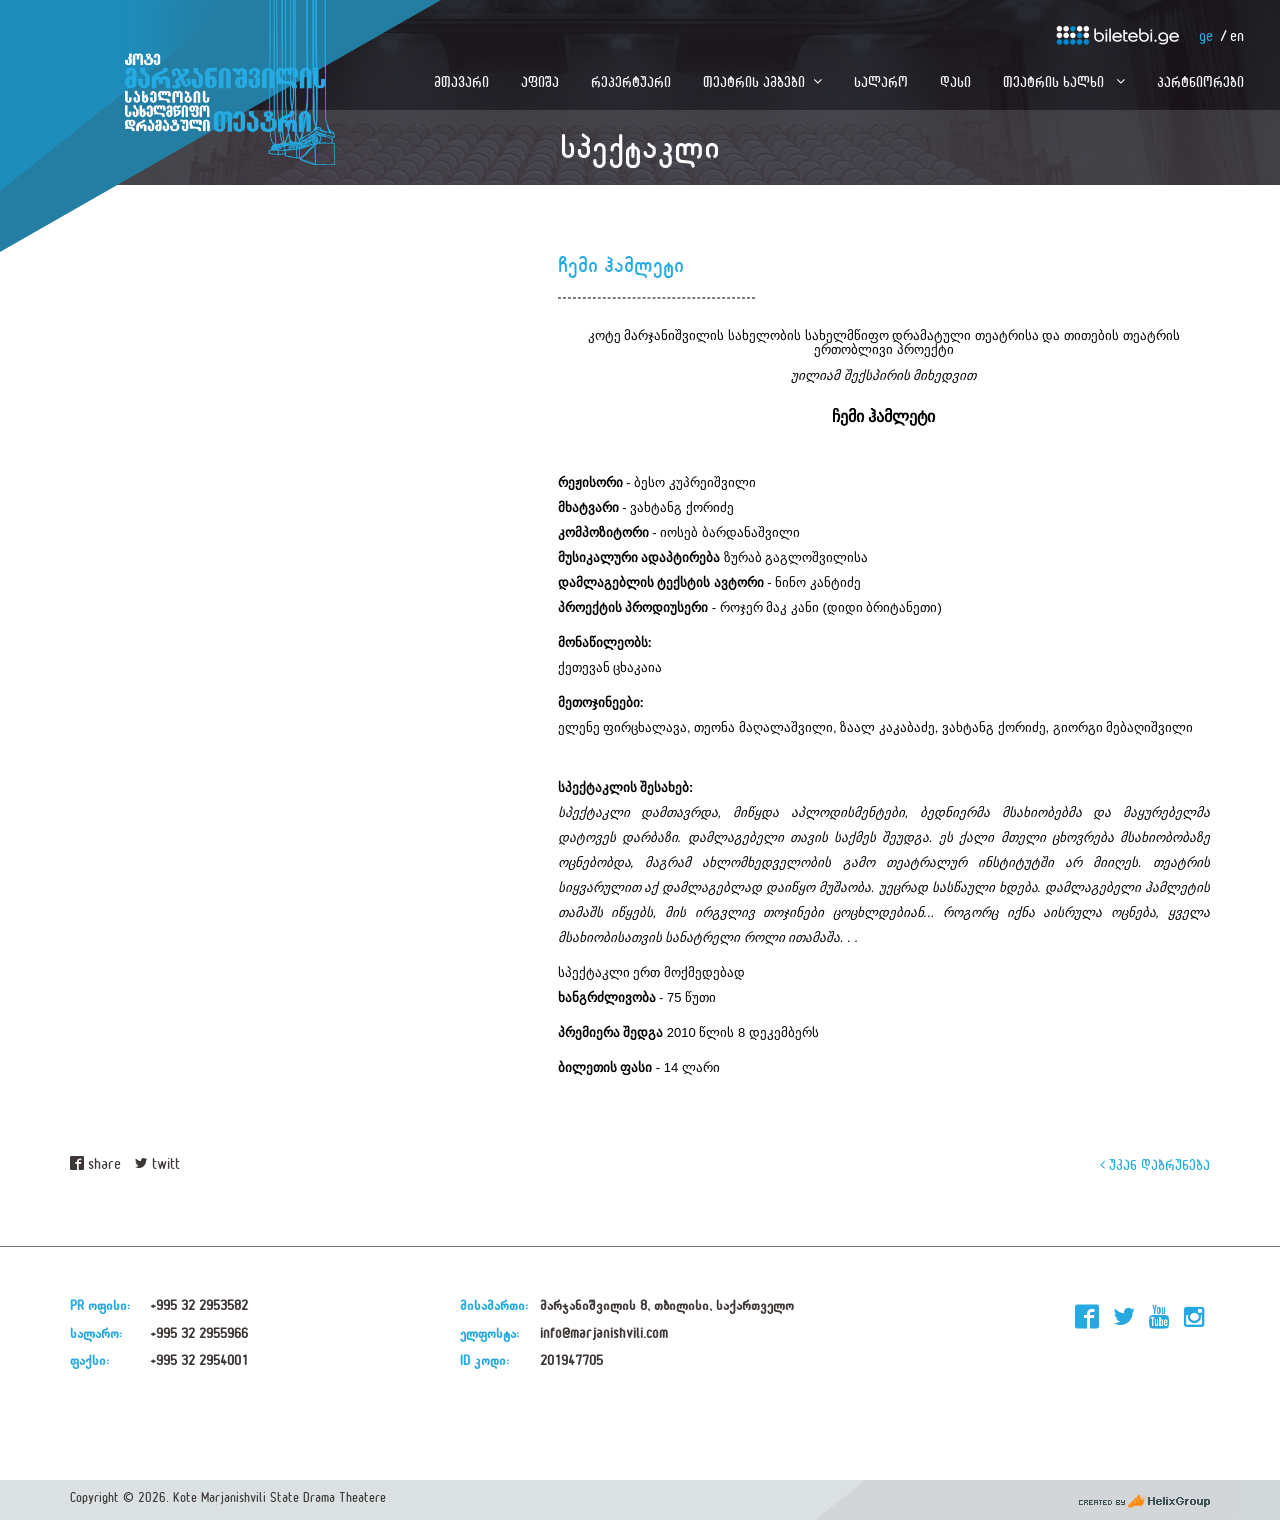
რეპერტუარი (631, 81)
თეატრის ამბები (754, 81)
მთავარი (461, 81)
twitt (157, 1164)
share (95, 1164)
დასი (955, 81)
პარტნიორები (1200, 81)
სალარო (881, 81)
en (1237, 36)
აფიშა (540, 81)
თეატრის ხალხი (1055, 81)
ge (1206, 36)
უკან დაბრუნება (1155, 1164)
